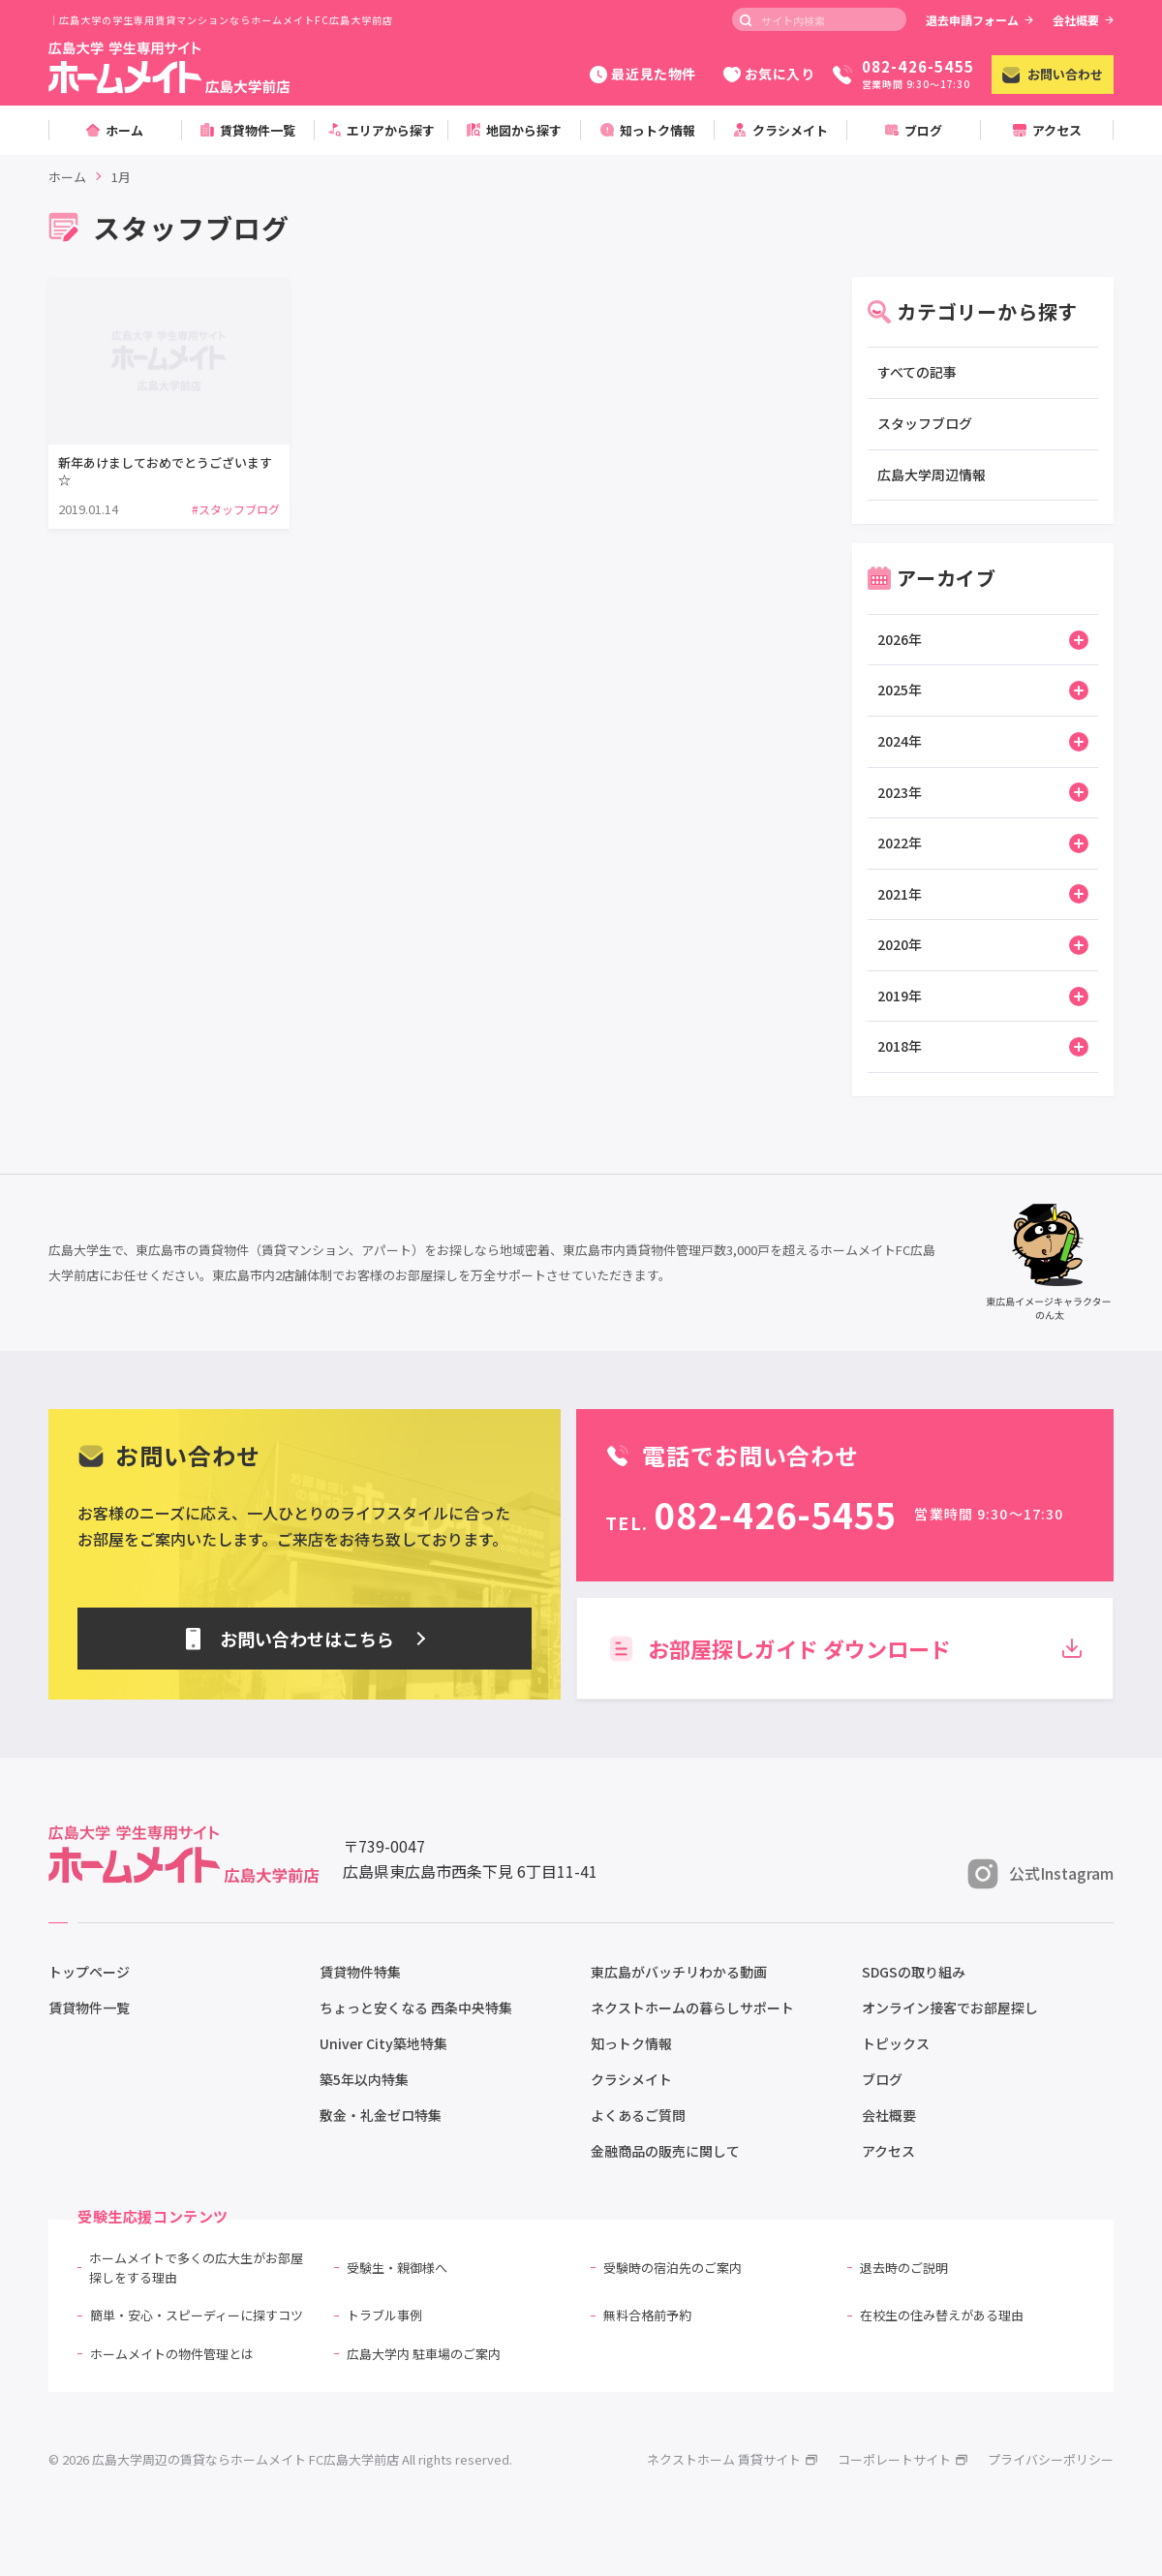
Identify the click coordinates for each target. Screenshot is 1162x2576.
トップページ (89, 1971)
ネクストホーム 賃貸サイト (732, 2459)
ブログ (882, 2079)
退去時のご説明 (904, 2267)
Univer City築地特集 (383, 2043)
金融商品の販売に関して (665, 2151)
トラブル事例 (384, 2315)
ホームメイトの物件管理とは (172, 2354)
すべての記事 (917, 372)
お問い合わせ (1052, 74)
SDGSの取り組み (913, 1971)
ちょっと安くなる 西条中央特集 (416, 2007)
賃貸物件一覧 (89, 2007)
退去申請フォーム (979, 20)
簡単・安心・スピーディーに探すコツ (196, 2315)
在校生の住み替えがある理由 (942, 2315)
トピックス (896, 2043)
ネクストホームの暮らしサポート (692, 2007)
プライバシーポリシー (1051, 2459)
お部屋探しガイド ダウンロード (845, 1648)
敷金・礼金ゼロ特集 (381, 2115)
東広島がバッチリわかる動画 (679, 1971)
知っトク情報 (631, 2043)
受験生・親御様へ (397, 2267)
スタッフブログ (924, 423)
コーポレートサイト (903, 2459)
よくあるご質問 (638, 2115)
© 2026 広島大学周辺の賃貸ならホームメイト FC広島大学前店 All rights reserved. (280, 2459)
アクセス (888, 2151)
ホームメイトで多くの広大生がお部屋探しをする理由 (196, 2267)
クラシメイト (631, 2079)
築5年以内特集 (364, 2079)
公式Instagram (1040, 1873)
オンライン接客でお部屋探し (950, 2007)
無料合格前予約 (647, 2315)
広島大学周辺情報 (931, 474)
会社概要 (1083, 20)
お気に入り (769, 73)
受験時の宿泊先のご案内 (672, 2267)
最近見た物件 (642, 73)
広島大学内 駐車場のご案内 (424, 2354)
